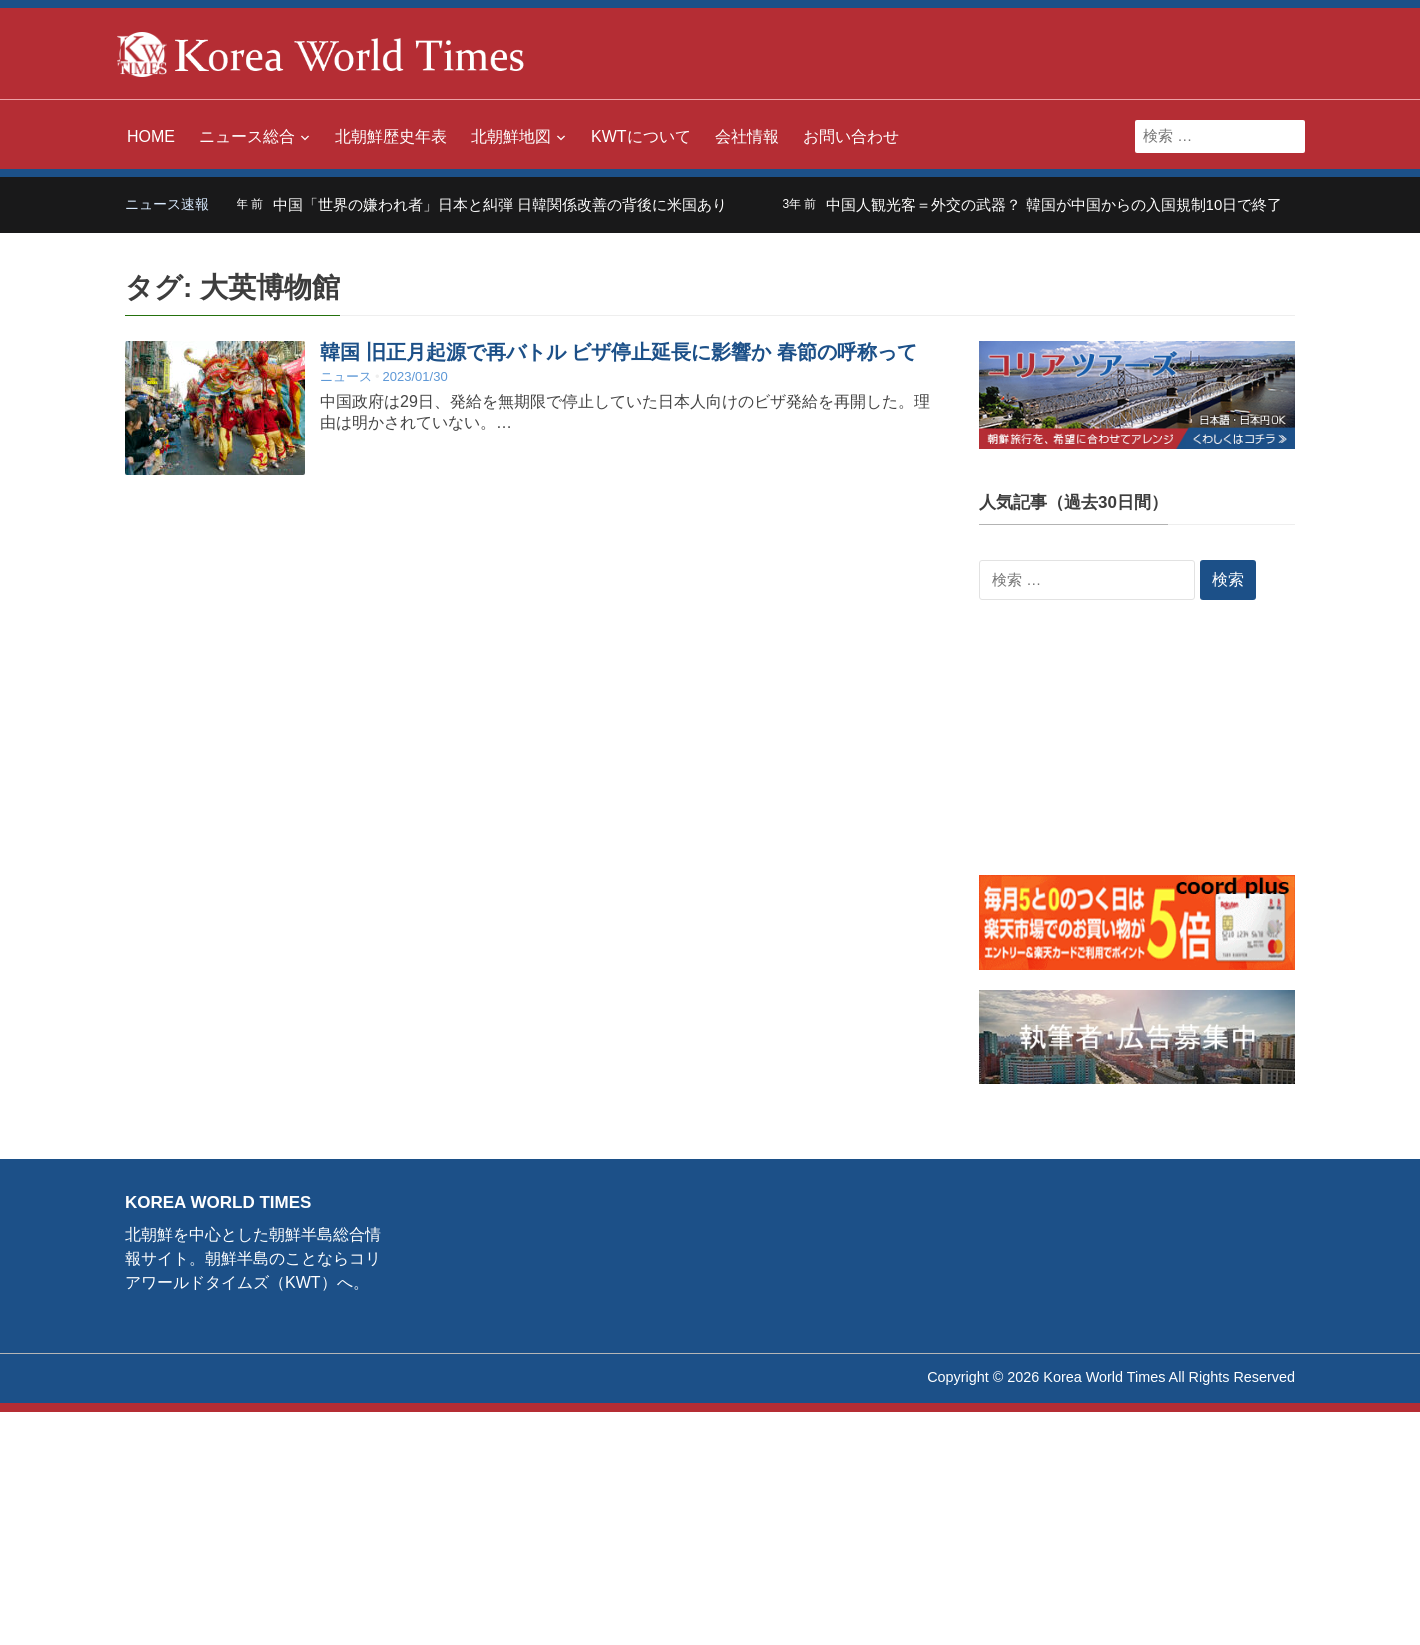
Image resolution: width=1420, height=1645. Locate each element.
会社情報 (747, 136)
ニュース (346, 376)
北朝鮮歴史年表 (391, 136)
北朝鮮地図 (511, 136)
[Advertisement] (1137, 750)
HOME (151, 136)
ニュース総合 (247, 136)
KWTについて (641, 136)
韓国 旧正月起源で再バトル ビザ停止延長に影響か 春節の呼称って (618, 352)
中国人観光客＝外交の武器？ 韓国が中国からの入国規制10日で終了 (1067, 204)
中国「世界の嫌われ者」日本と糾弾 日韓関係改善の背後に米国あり (513, 204)
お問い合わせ (851, 136)
